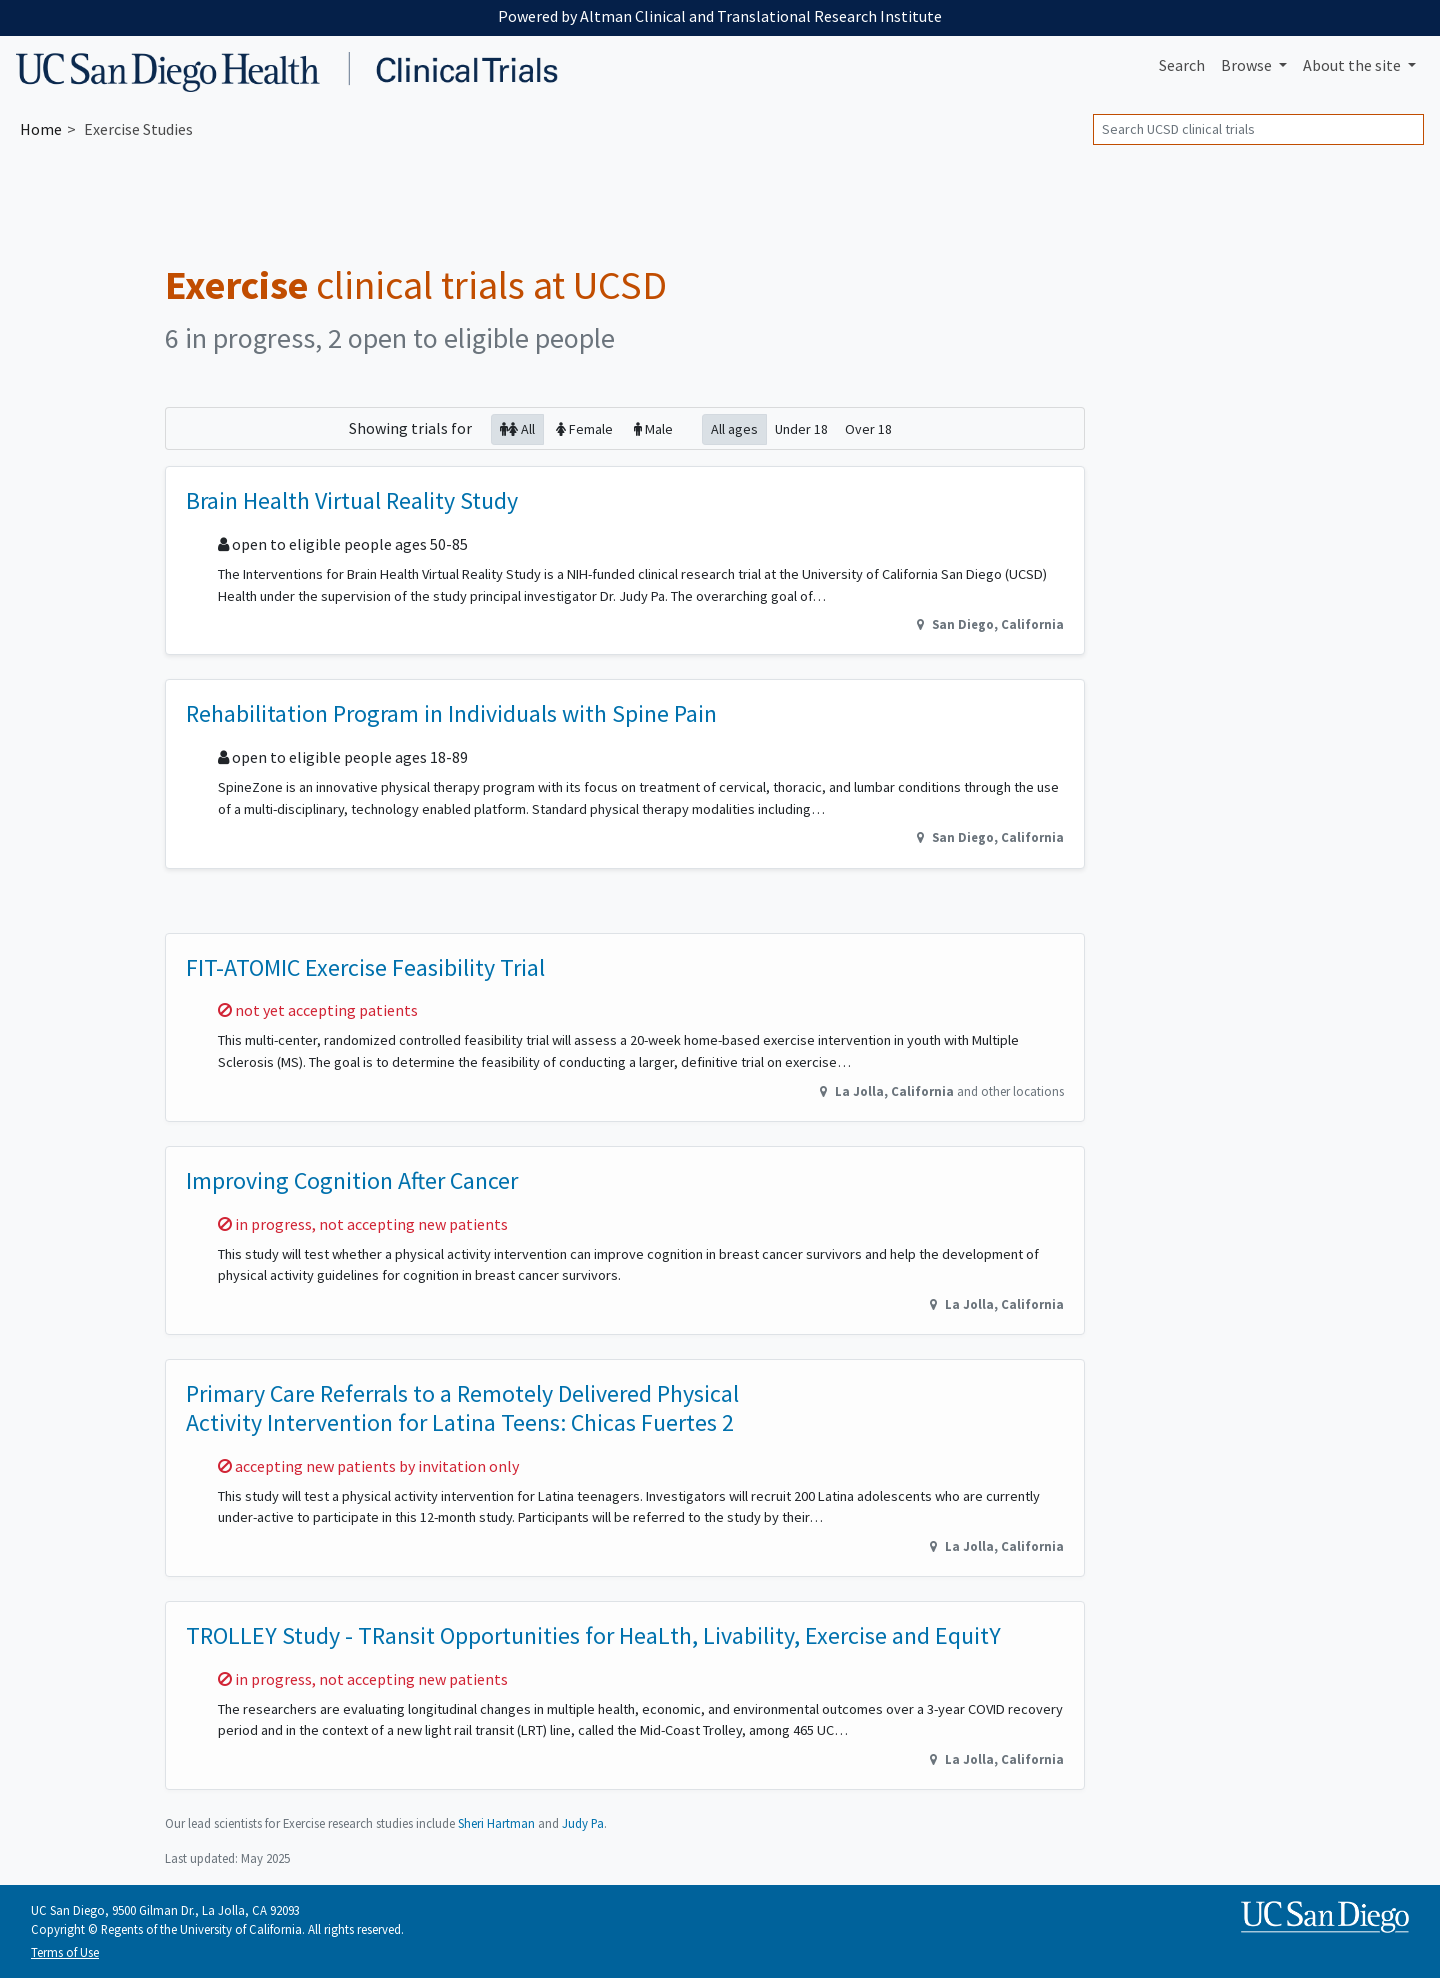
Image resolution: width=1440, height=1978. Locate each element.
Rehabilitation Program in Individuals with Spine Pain (451, 713)
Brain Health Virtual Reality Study (352, 500)
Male (653, 428)
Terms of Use (65, 1952)
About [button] (1353, 65)
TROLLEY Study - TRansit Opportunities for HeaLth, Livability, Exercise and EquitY (593, 1635)
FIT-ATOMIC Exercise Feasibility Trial (365, 967)
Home (41, 129)
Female (584, 428)
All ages (734, 428)
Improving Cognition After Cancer (352, 1180)
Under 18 (801, 428)
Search (1182, 65)
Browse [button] (1248, 65)
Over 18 (868, 428)
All (517, 428)
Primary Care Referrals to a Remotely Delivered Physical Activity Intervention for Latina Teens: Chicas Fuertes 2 (462, 1408)
